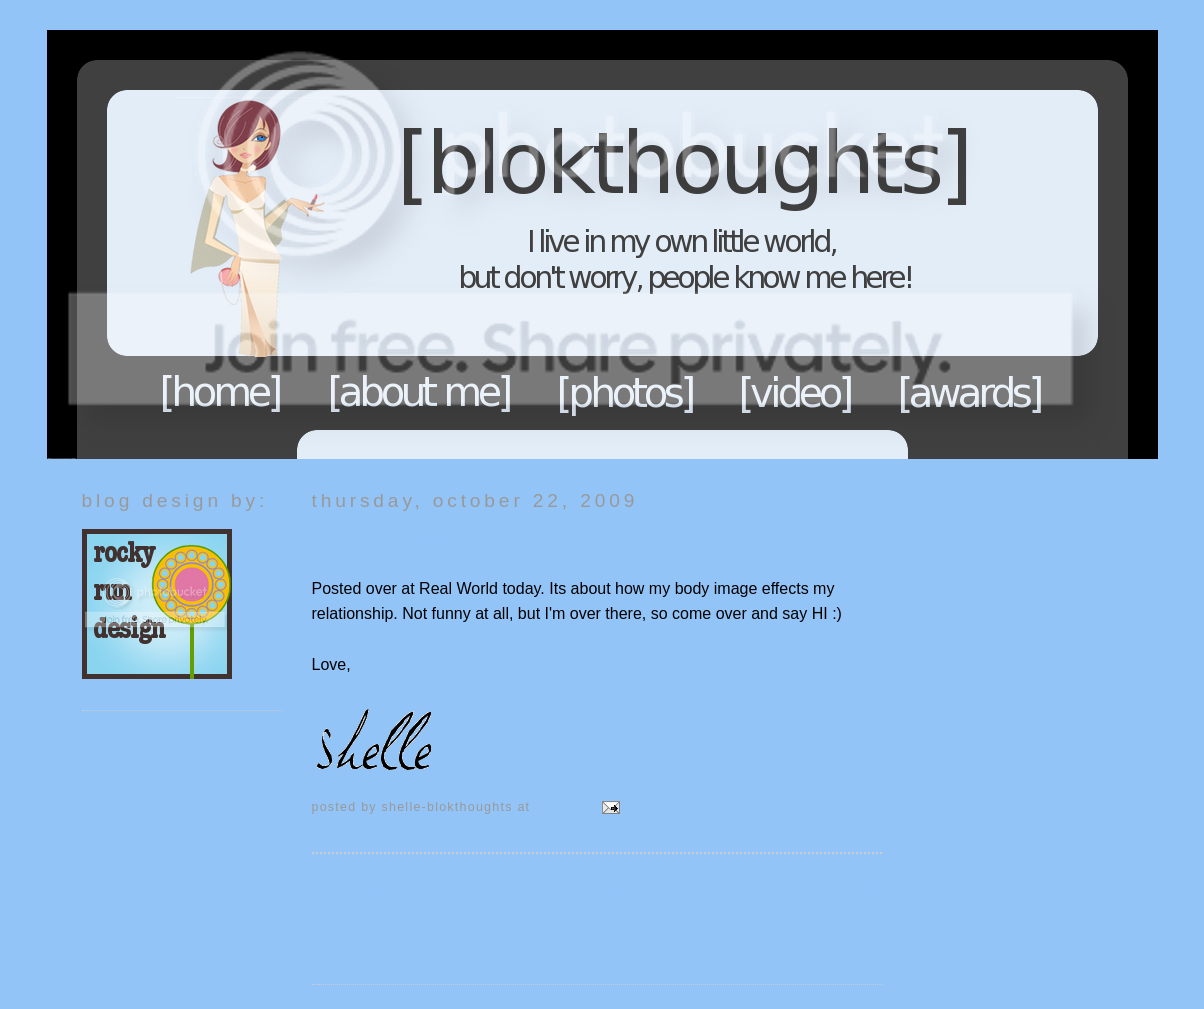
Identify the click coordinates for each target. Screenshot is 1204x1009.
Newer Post (353, 886)
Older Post (844, 886)
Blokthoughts (547, 244)
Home (221, 392)
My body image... (397, 539)
